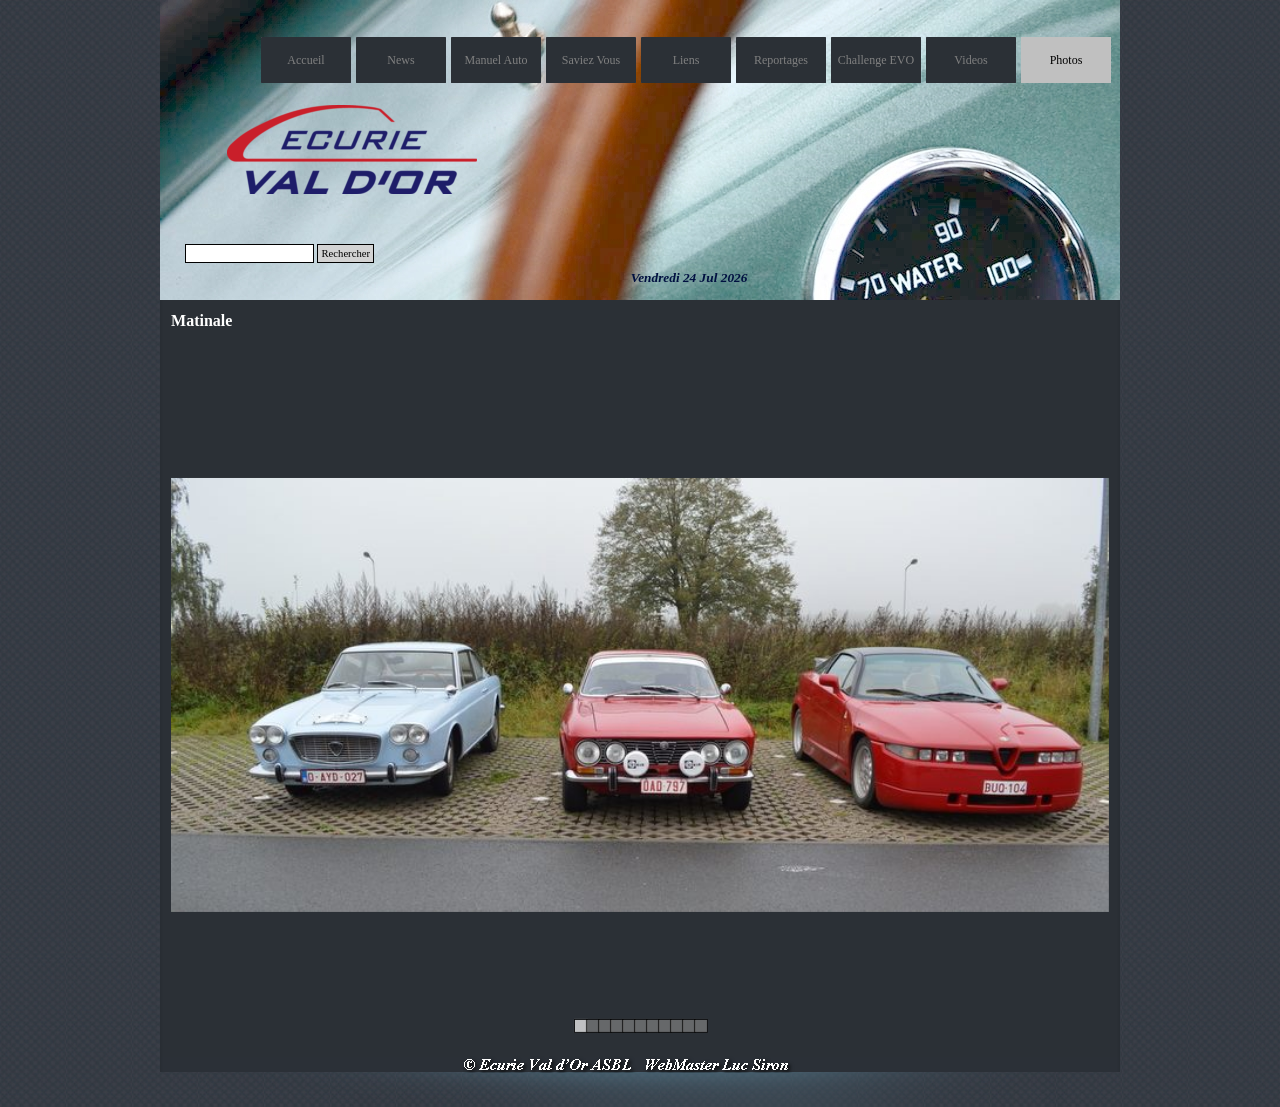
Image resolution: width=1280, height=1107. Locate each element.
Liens (686, 60)
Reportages (781, 60)
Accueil (305, 60)
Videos (970, 60)
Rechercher (345, 253)
